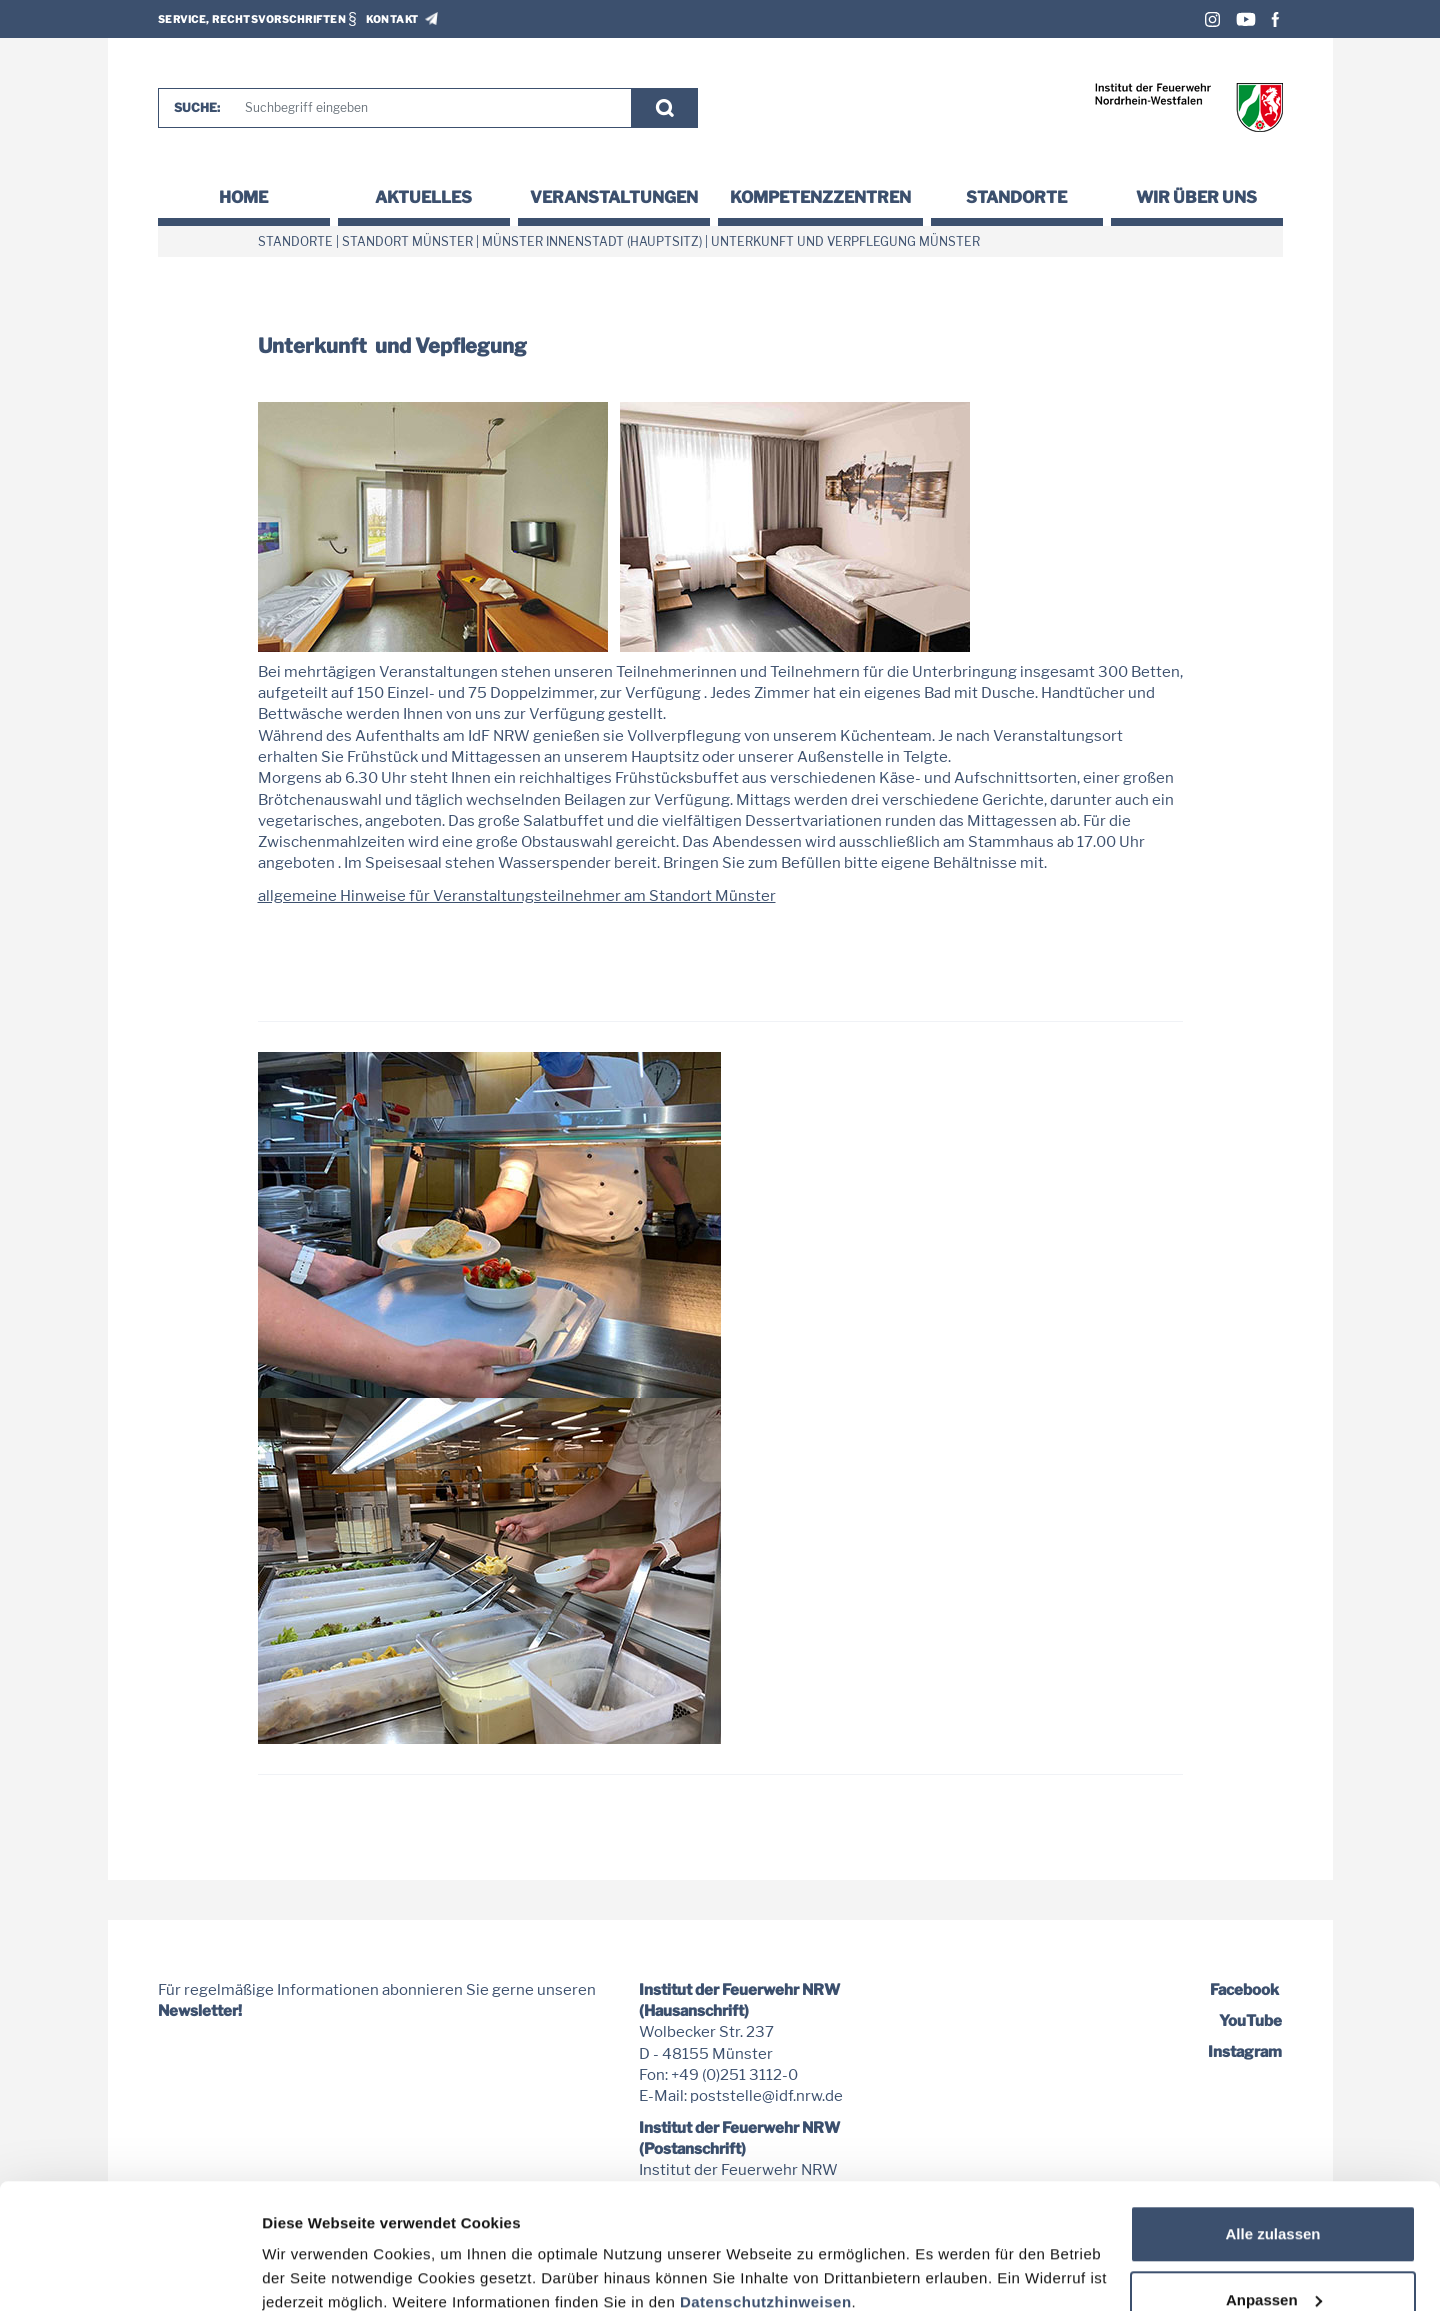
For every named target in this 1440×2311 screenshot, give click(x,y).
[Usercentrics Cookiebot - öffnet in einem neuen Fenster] (129, 2272)
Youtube (1246, 19)
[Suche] (429, 108)
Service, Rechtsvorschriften (252, 19)
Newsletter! (200, 2011)
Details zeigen (312, 2249)
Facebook (1275, 19)
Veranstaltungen (614, 197)
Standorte (1016, 197)
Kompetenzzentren (820, 197)
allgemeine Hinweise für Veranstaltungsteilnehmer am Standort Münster (517, 896)
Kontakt (392, 19)
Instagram (1212, 19)
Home (243, 197)
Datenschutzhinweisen (766, 2194)
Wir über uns (1196, 197)
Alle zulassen (1272, 2126)
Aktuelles (423, 197)
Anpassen (1274, 2192)
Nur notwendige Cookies (1273, 2257)
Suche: (197, 107)
